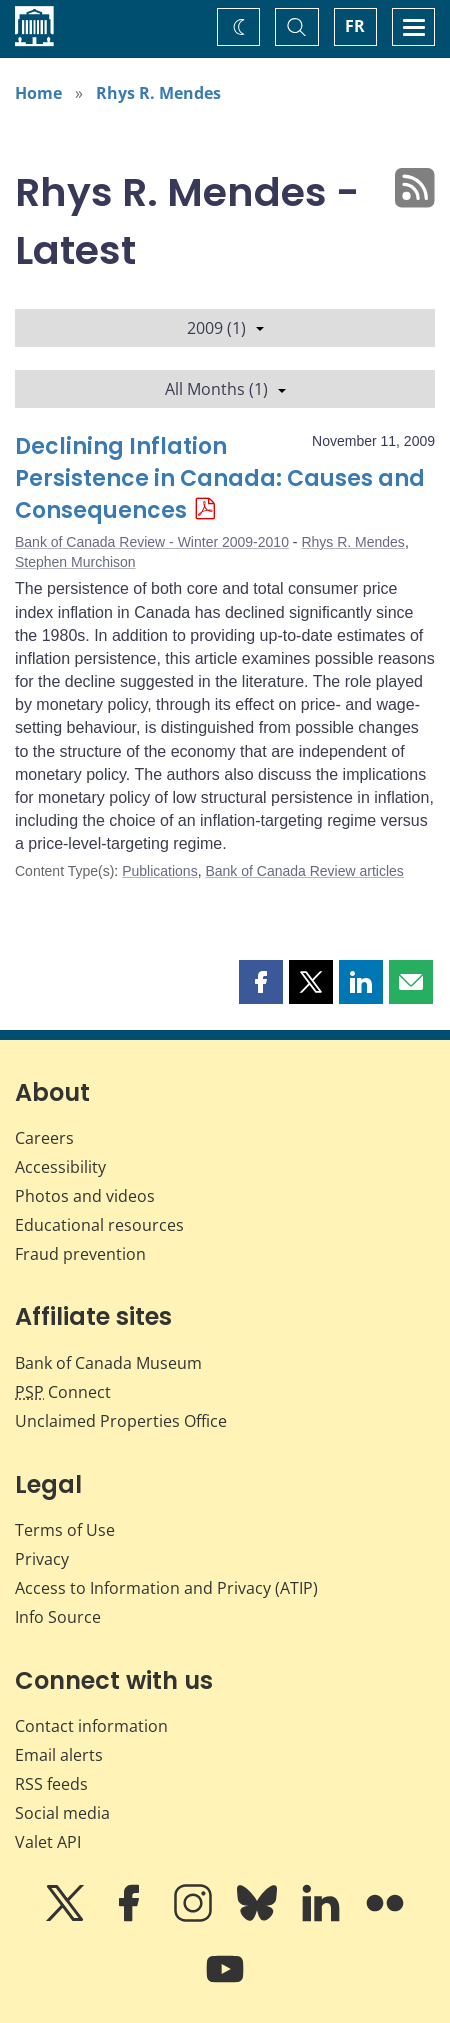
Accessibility (60, 1167)
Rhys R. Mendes (158, 93)
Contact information (91, 1726)
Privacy (42, 1559)
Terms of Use (65, 1530)
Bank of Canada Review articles (304, 871)
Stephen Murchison (75, 562)
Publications (160, 871)
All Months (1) (225, 389)
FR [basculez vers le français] (355, 26)
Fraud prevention (80, 1254)
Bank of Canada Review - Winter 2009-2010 (152, 542)
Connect (63, 1392)
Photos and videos (85, 1196)
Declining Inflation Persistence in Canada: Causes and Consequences (220, 478)
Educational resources (99, 1225)
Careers (44, 1138)
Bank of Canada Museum (108, 1363)
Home (38, 93)
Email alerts (59, 1755)
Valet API (48, 1842)
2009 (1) (225, 328)
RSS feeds (51, 1784)
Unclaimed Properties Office (121, 1421)
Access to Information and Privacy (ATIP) (166, 1588)
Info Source (58, 1617)
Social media (62, 1813)
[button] (261, 982)
